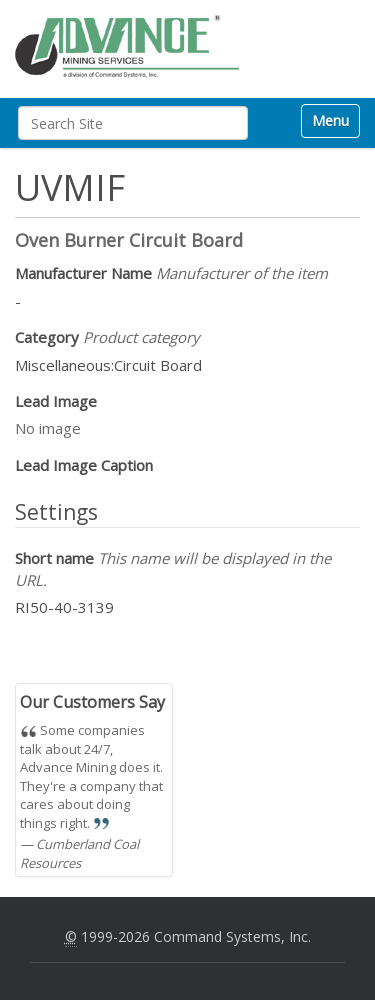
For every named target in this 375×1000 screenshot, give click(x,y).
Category (107, 337)
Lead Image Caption (84, 465)
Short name (173, 568)
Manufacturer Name (171, 273)
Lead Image (56, 401)
